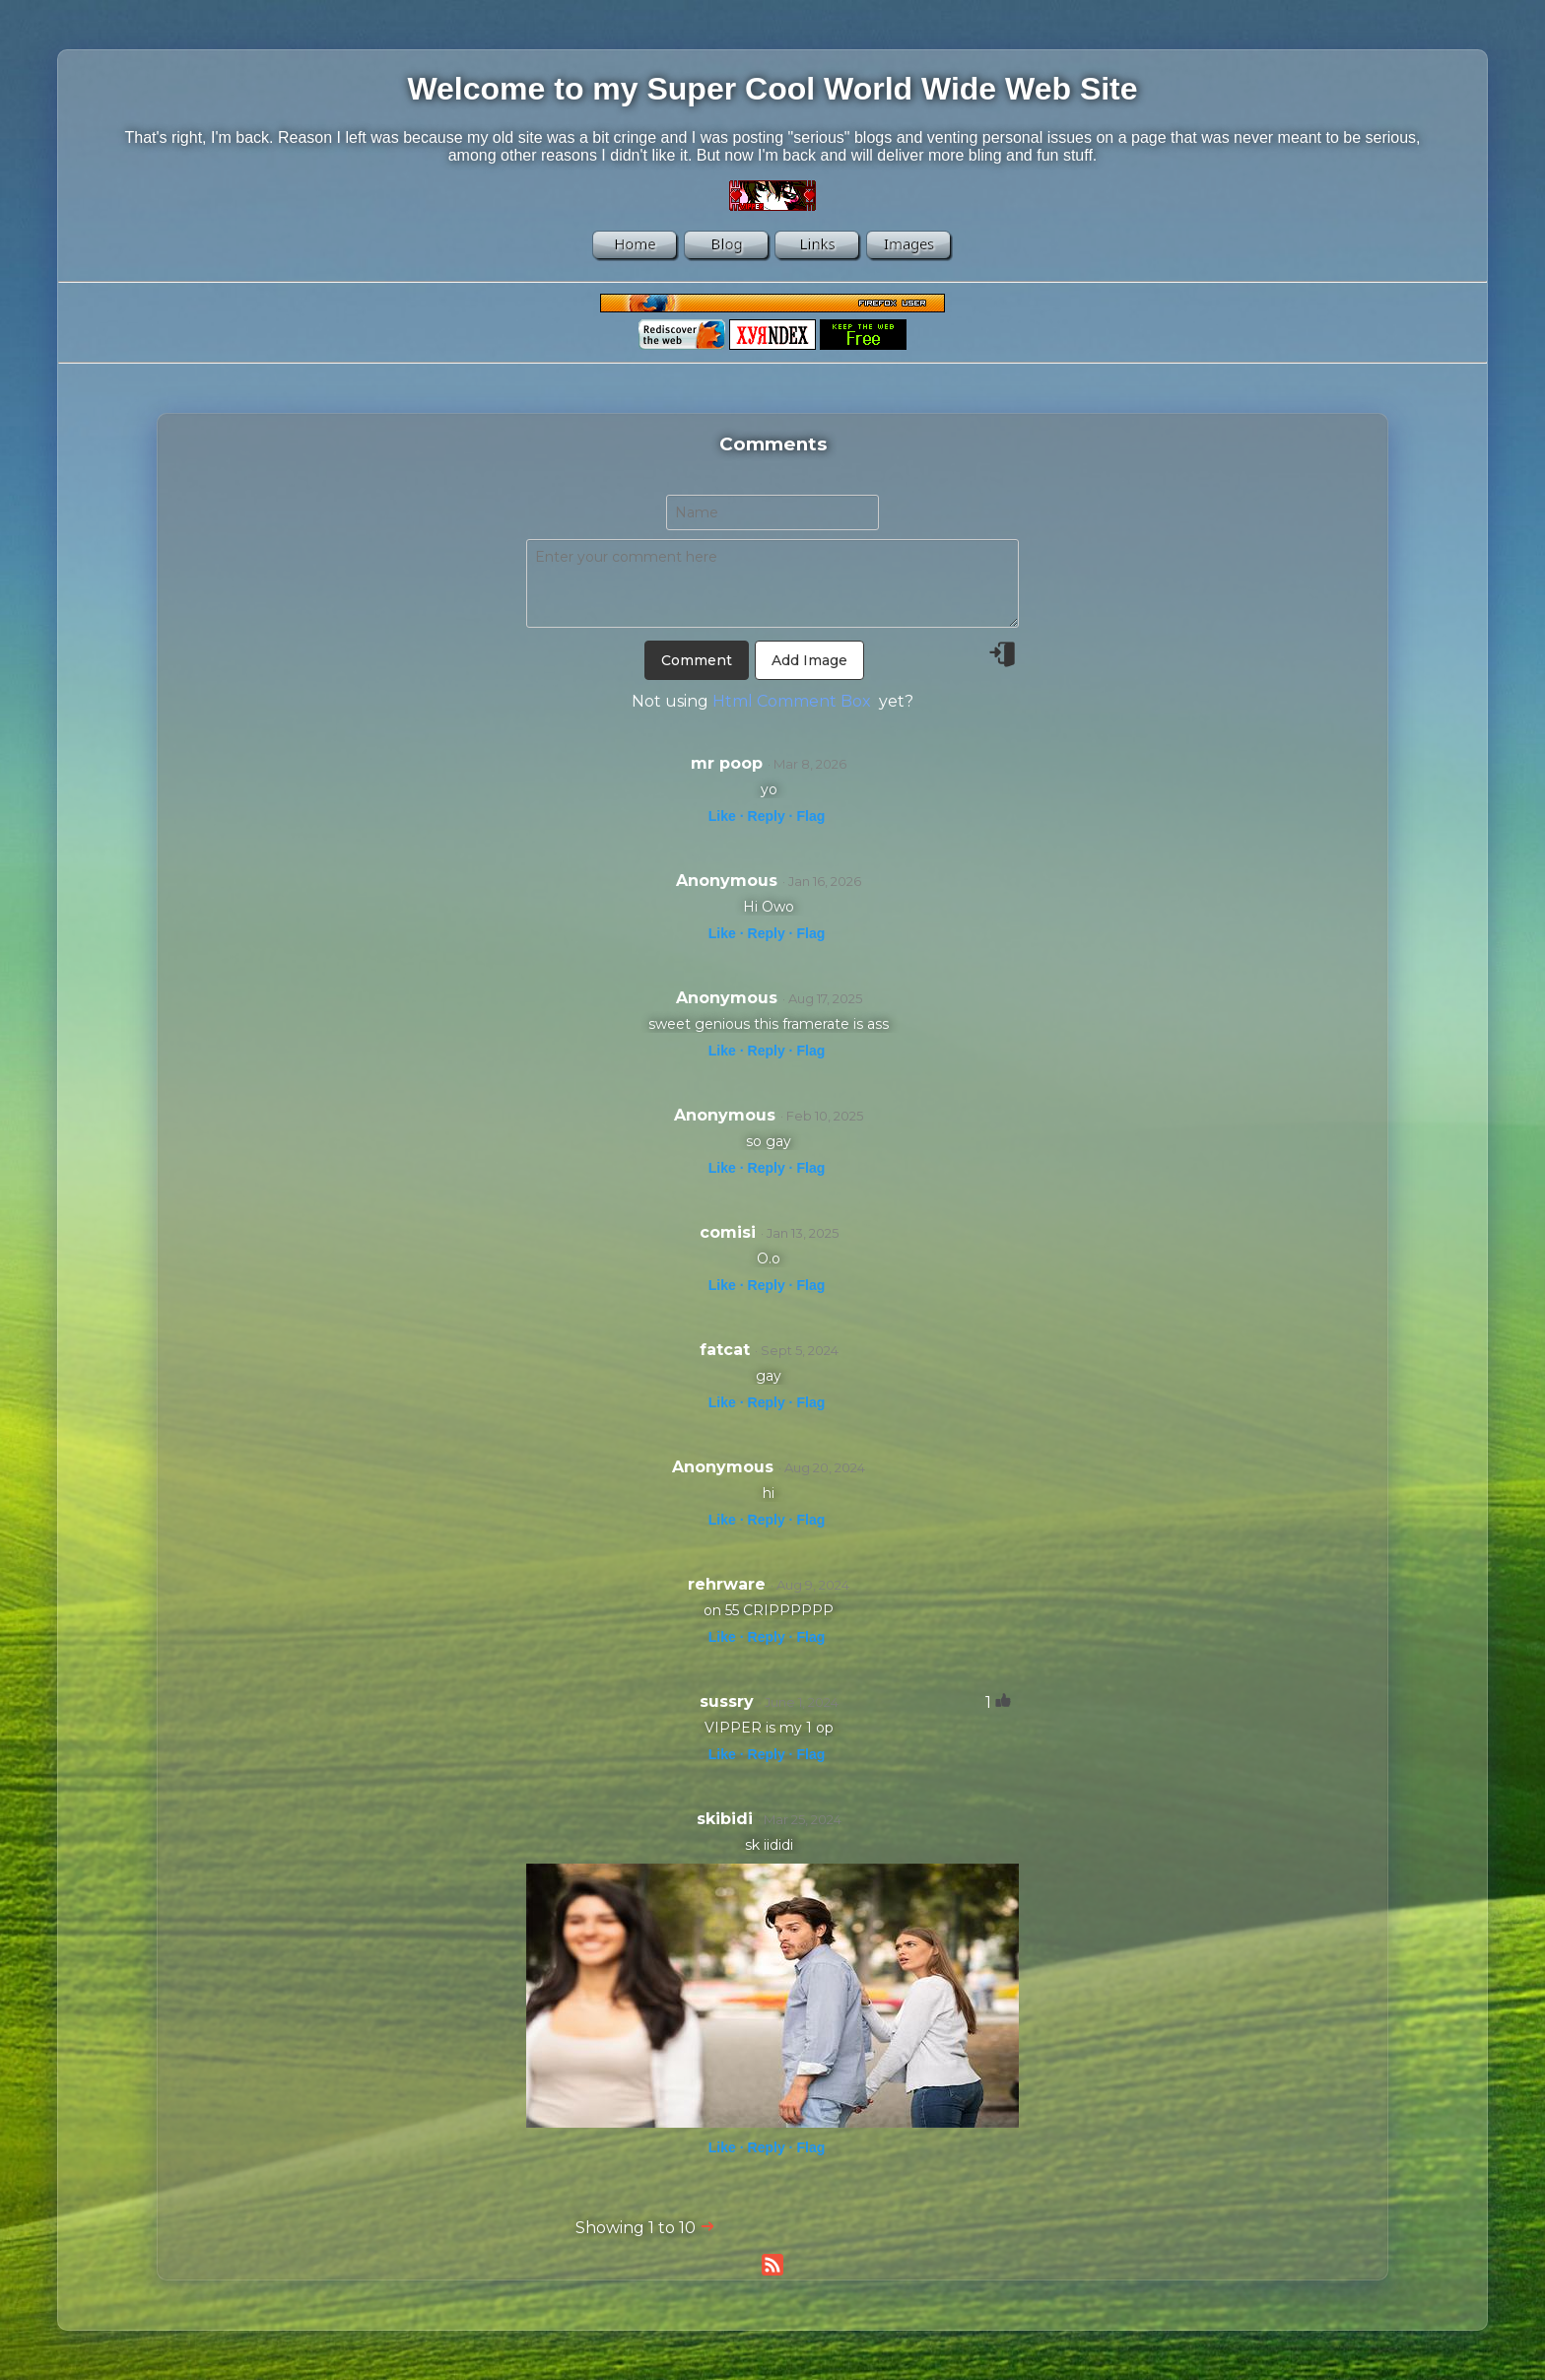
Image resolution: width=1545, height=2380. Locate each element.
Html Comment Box (791, 701)
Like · (726, 816)
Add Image (809, 660)
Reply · (770, 816)
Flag (810, 816)
